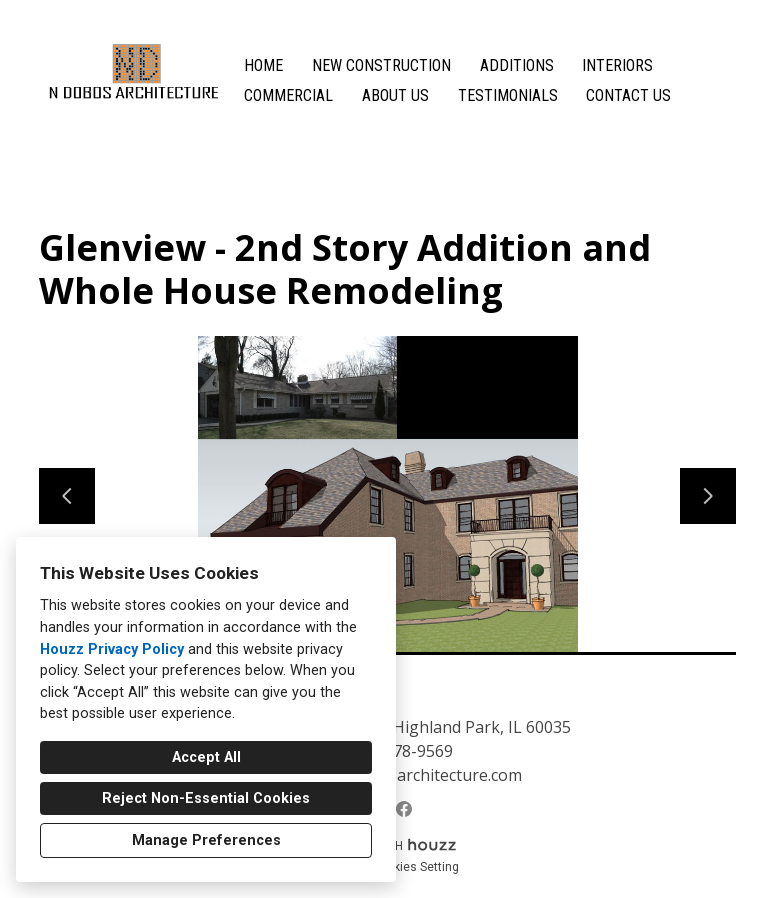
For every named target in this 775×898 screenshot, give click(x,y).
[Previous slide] (67, 496)
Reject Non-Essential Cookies (206, 798)
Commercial (288, 95)
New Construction (381, 65)
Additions (517, 65)
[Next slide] (708, 496)
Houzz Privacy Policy (112, 649)
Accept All (206, 757)
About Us (395, 95)
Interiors (617, 65)
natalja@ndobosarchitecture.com (398, 775)
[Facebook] (404, 809)
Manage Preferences (206, 840)
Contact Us (628, 95)
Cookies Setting (415, 867)
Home (263, 65)
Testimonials (508, 95)
